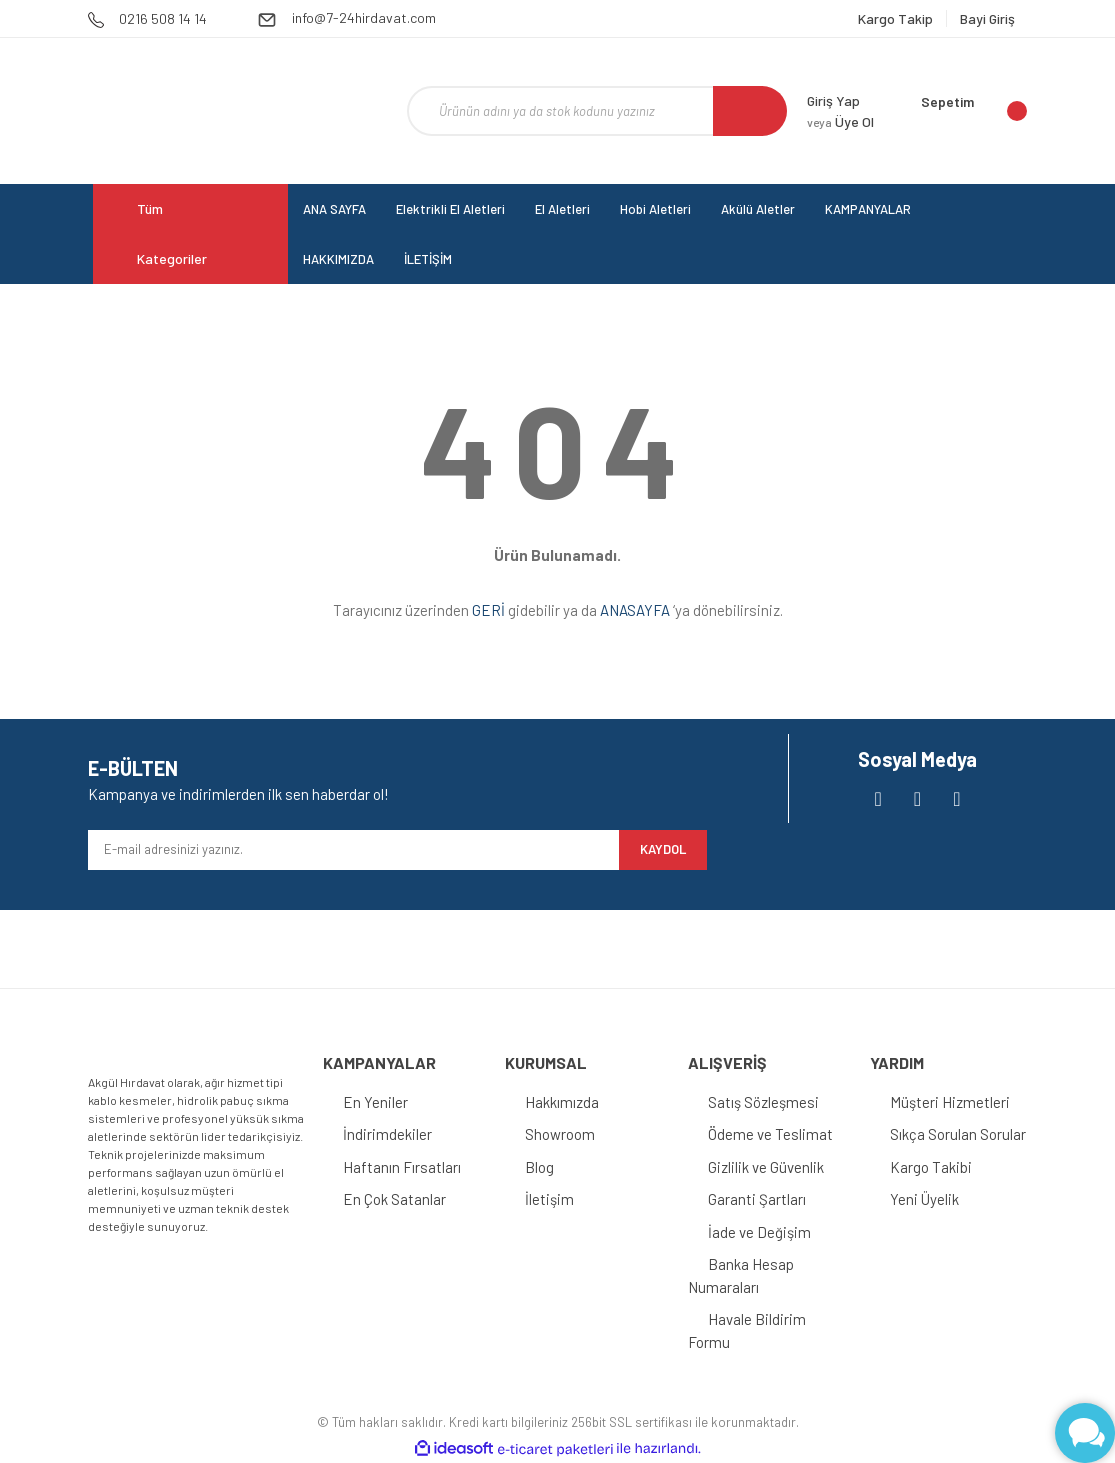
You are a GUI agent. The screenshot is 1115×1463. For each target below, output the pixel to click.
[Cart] (974, 111)
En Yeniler (375, 1102)
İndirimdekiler (387, 1134)
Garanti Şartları (757, 1199)
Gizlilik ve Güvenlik (766, 1167)
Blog (539, 1167)
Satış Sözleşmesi (763, 1102)
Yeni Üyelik (924, 1199)
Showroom (560, 1134)
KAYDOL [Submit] (663, 849)
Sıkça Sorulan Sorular (958, 1134)
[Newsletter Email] (354, 850)
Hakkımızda (562, 1102)
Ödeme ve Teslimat (770, 1134)
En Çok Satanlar (394, 1199)
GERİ (488, 610)
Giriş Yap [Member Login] (833, 100)
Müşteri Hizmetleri (950, 1102)
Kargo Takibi (931, 1167)
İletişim (549, 1199)
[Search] (597, 111)
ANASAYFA (635, 610)
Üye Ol (840, 121)
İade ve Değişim (759, 1232)
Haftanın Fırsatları (402, 1167)
